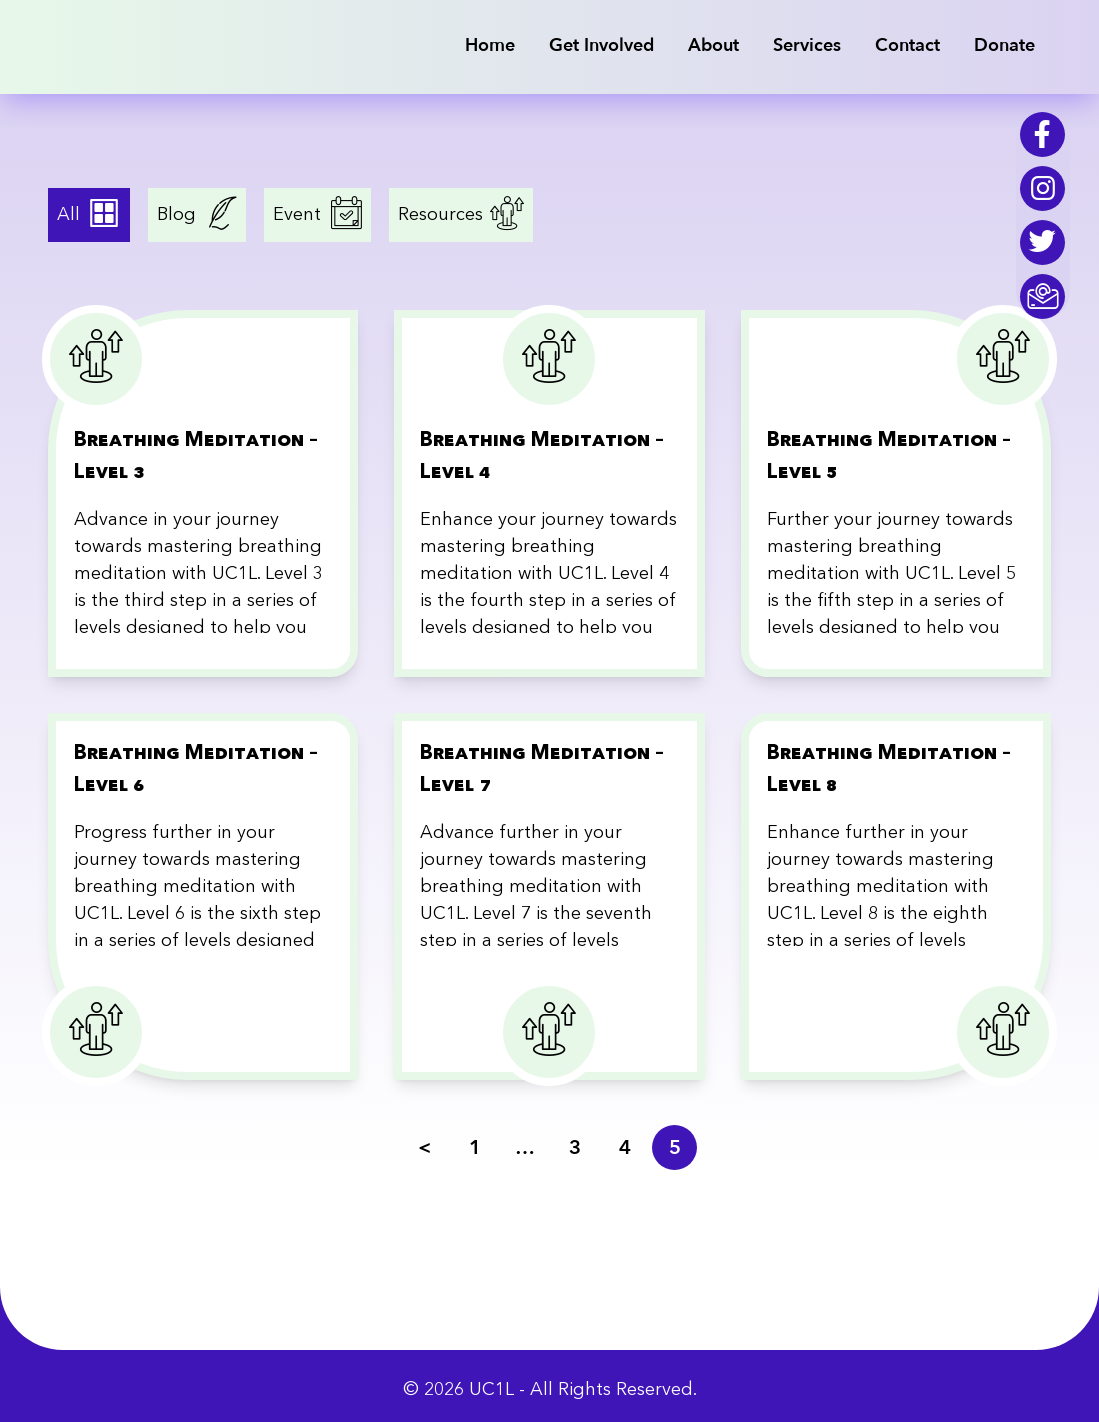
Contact (907, 45)
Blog (179, 215)
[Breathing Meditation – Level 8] (896, 896)
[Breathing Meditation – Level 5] (896, 493)
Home (490, 45)
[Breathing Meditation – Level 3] (203, 493)
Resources (443, 215)
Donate (1004, 45)
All (71, 215)
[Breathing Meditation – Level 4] (549, 493)
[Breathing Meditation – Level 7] (549, 896)
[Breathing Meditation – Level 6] (203, 896)
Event (299, 215)
